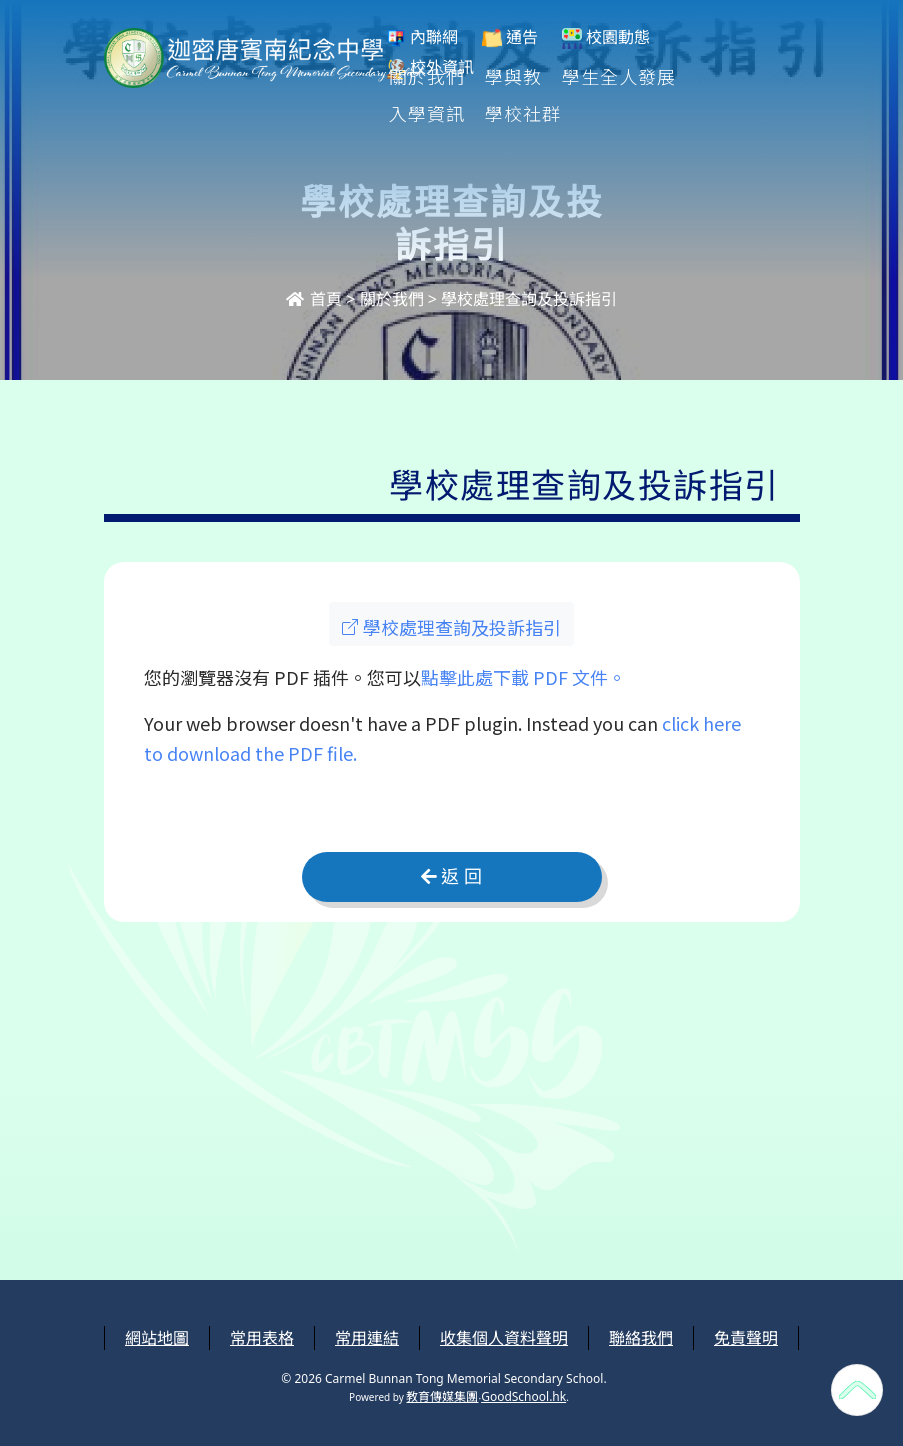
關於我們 (428, 76)
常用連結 (367, 1338)
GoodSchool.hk (523, 1396)
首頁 (314, 299)
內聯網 (422, 37)
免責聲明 (746, 1338)
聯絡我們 (641, 1338)
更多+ (726, 76)
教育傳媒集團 (442, 1396)
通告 (510, 37)
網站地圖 (157, 1338)
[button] (451, 624)
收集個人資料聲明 (504, 1338)
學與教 (514, 76)
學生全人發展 (620, 76)
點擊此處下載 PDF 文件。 (523, 677)
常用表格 (262, 1338)
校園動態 (606, 37)
